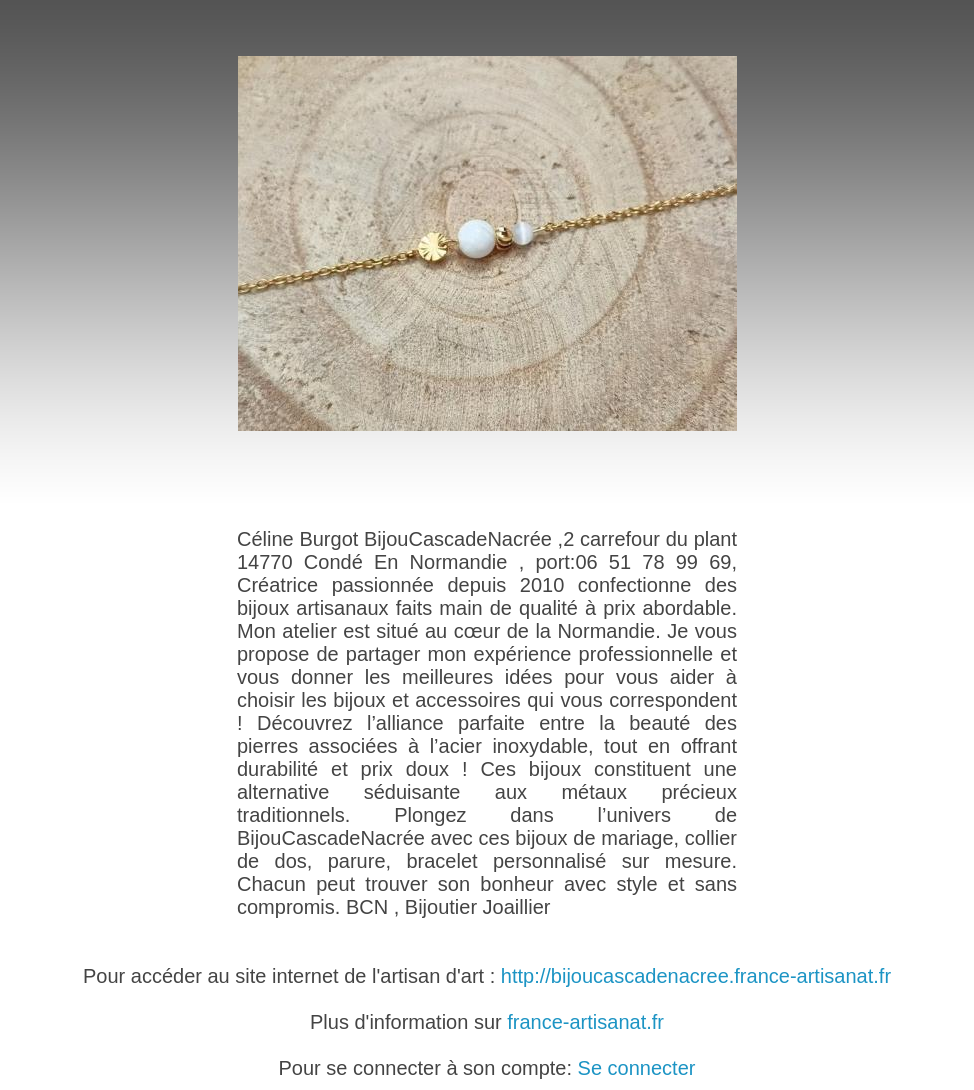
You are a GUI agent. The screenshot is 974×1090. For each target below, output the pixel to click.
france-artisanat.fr (585, 1022)
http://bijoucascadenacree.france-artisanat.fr (696, 976)
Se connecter (637, 1068)
